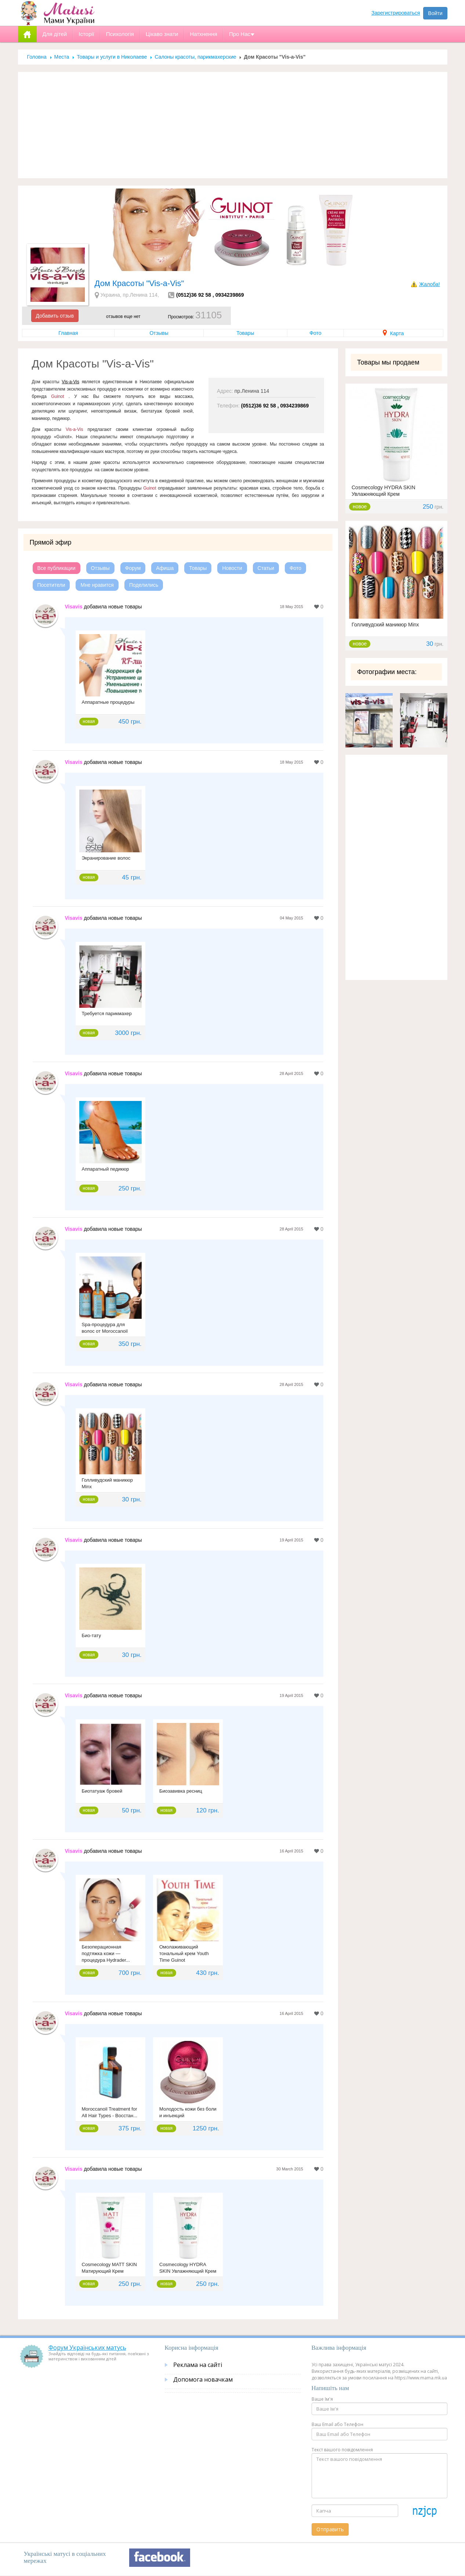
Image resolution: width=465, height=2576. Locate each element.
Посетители (51, 585)
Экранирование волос (106, 858)
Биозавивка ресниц (180, 1791)
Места (61, 57)
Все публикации (56, 568)
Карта (393, 333)
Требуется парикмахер (107, 1013)
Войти (435, 13)
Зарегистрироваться (395, 13)
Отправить (330, 2529)
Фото (315, 333)
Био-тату (91, 1635)
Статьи (266, 568)
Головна (37, 57)
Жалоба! (429, 284)
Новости (232, 568)
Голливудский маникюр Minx (385, 624)
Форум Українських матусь (87, 2347)
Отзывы (158, 333)
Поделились (143, 585)
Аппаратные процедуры (108, 702)
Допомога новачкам (203, 2379)
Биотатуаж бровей (102, 1791)
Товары (245, 333)
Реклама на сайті (197, 2364)
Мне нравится (96, 585)
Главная (68, 333)
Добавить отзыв (55, 316)
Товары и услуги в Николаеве (112, 57)
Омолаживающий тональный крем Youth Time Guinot (184, 1953)
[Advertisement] (232, 125)
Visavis (74, 607)
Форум (133, 568)
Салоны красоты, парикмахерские (195, 57)
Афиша (165, 568)
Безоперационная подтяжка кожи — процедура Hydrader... (106, 1953)
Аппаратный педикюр (105, 1169)
